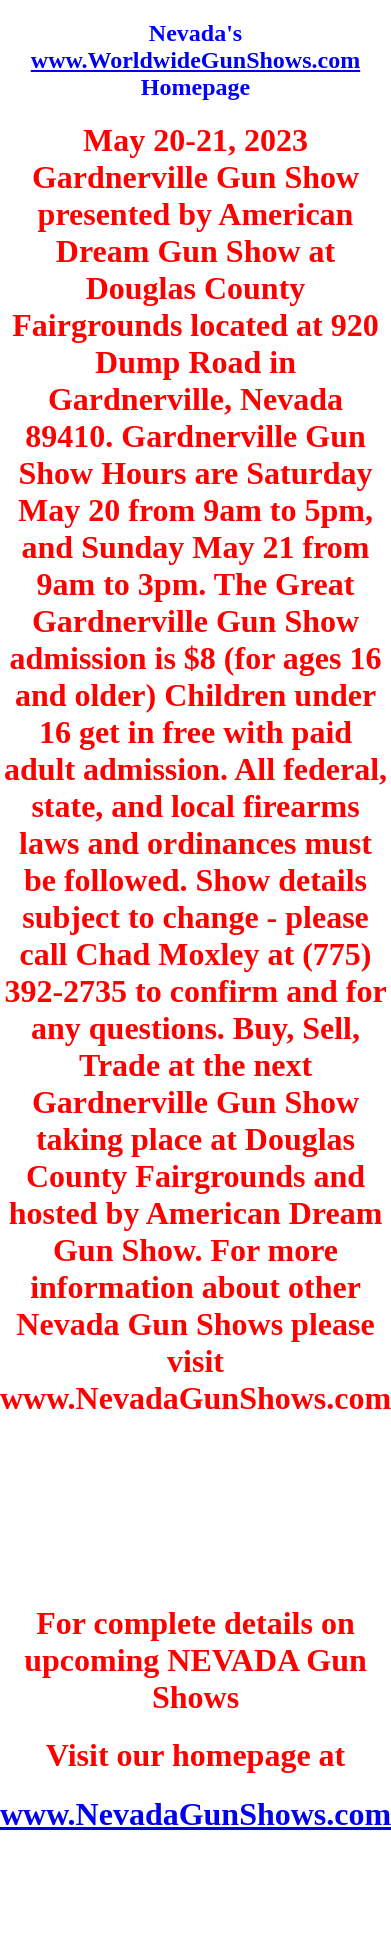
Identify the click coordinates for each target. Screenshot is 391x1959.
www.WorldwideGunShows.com (195, 60)
